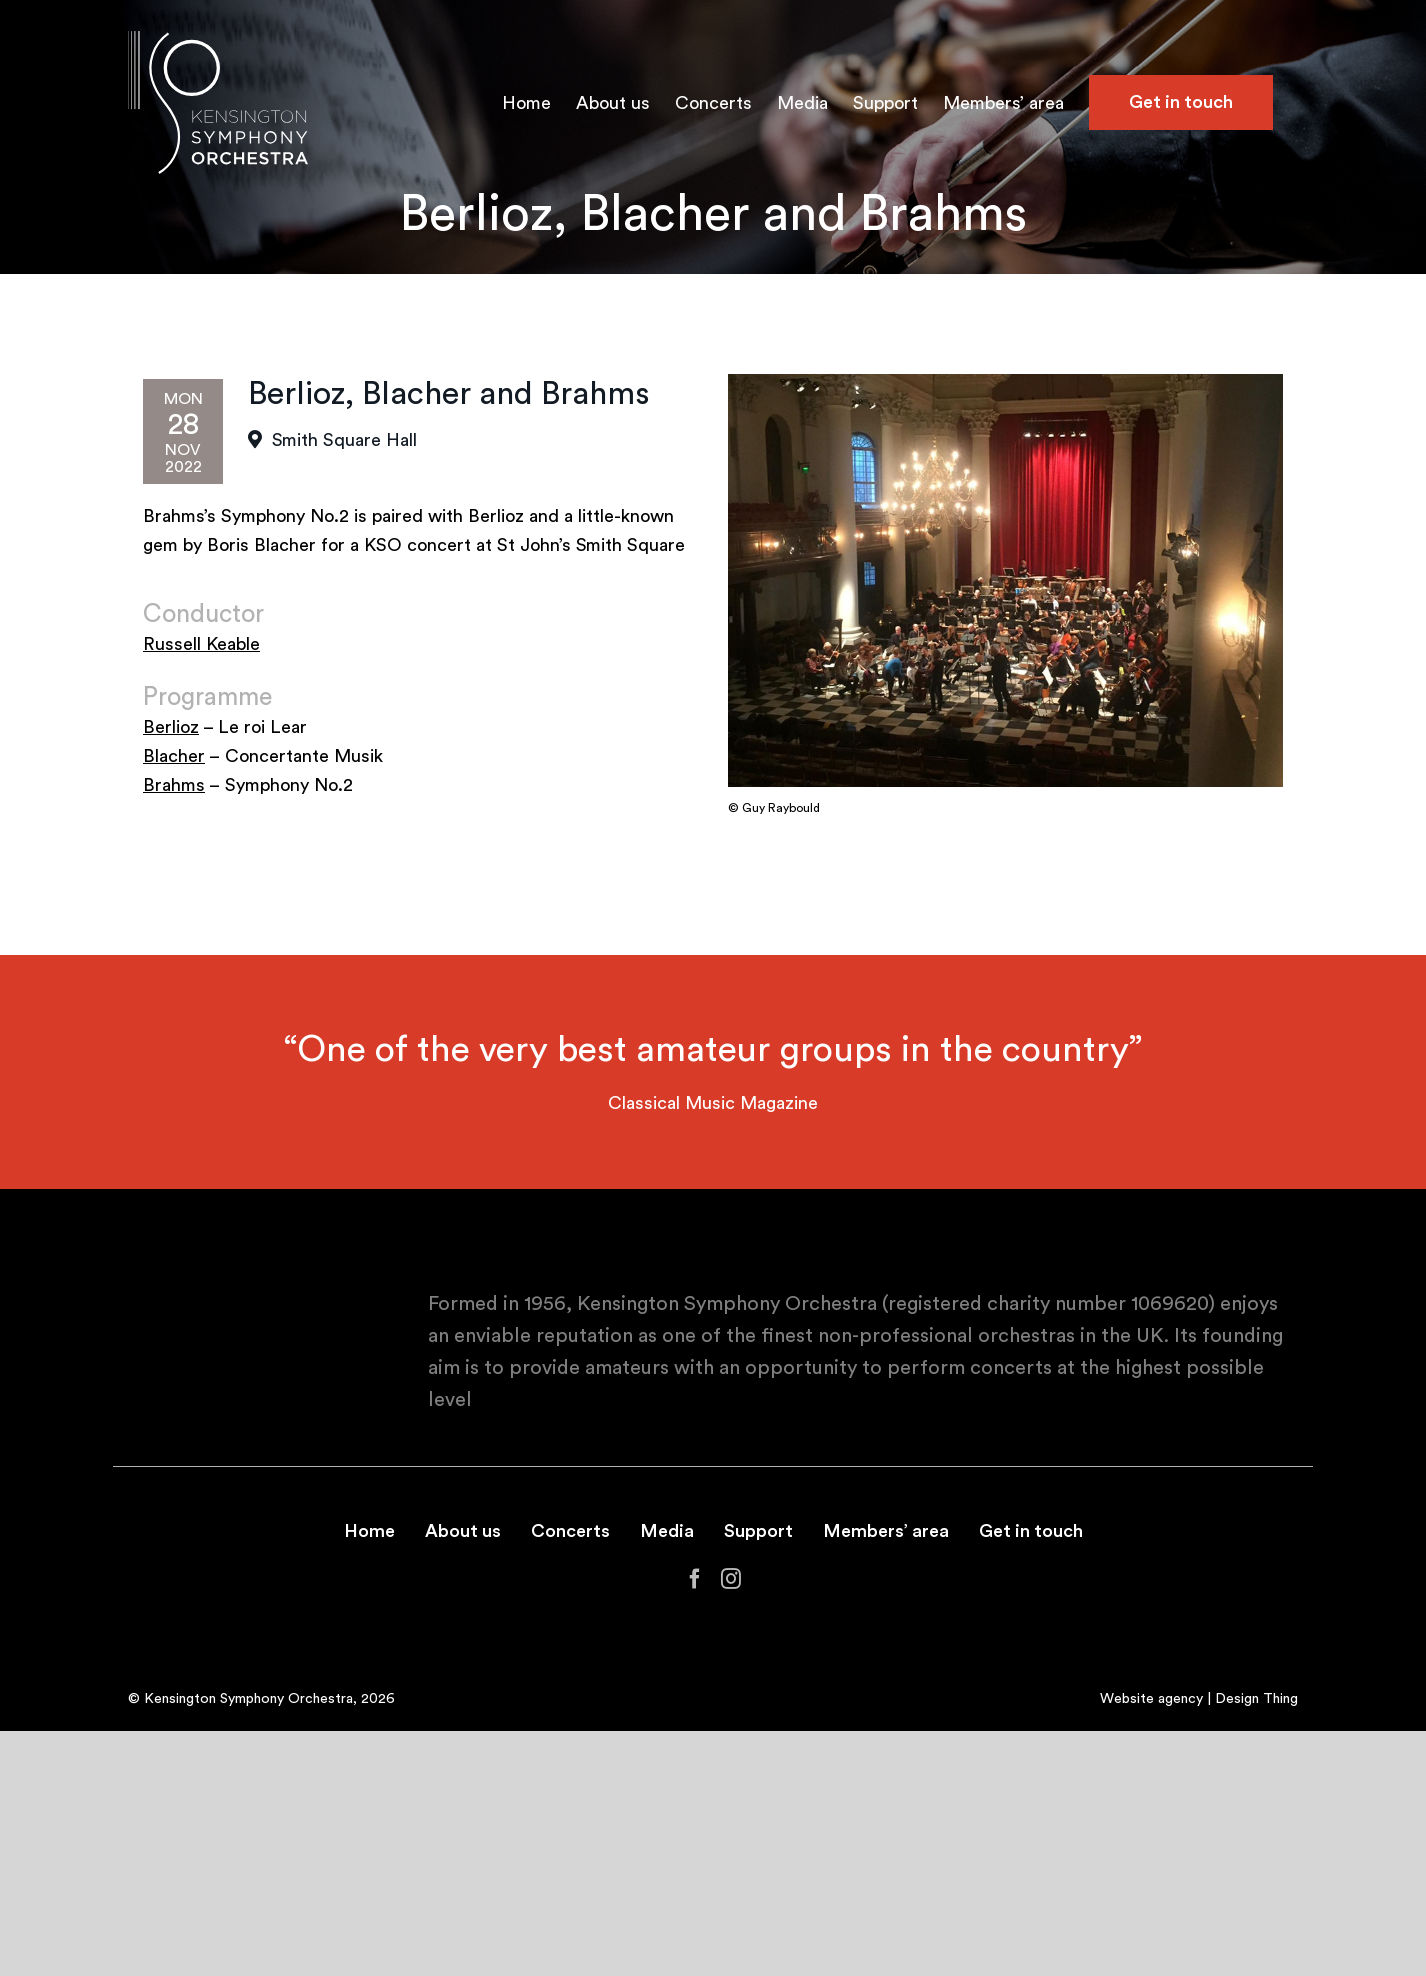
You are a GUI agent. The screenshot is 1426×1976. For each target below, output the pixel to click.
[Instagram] (731, 1579)
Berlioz (171, 727)
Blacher (174, 756)
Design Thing (1256, 1699)
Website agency (1151, 1699)
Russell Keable (201, 644)
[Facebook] (695, 1579)
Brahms (174, 785)
